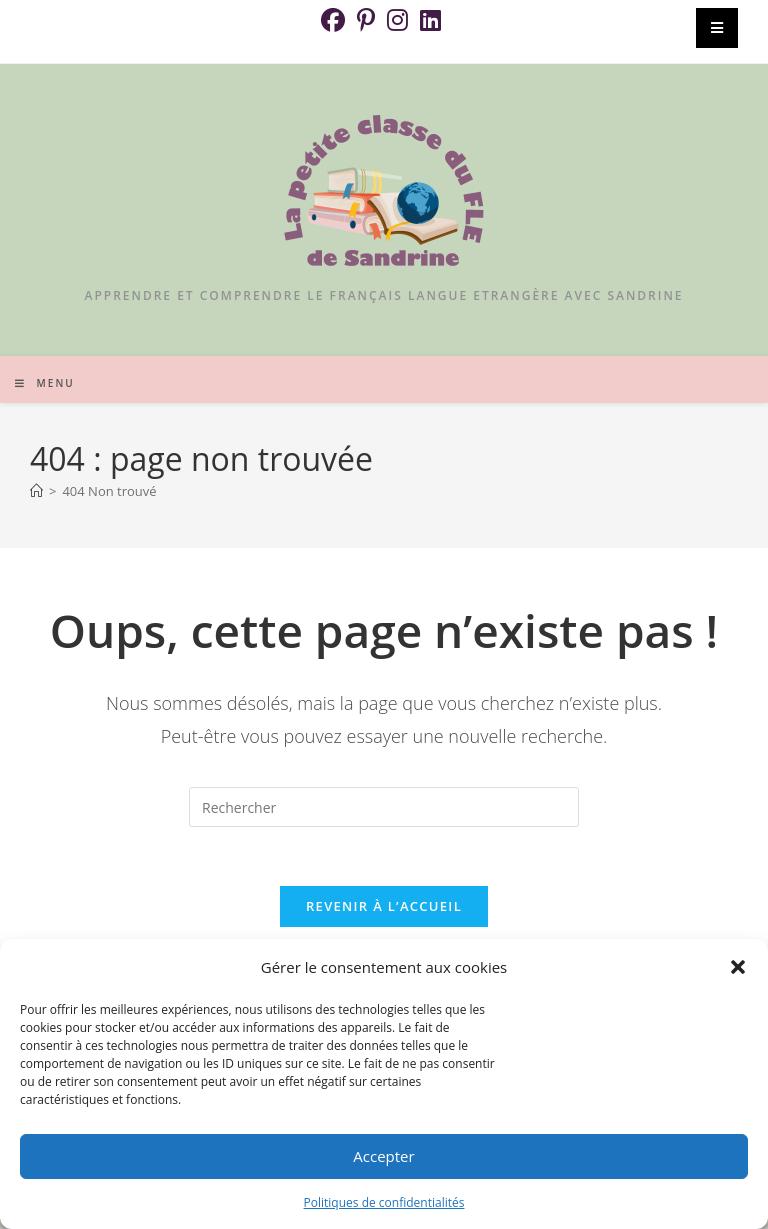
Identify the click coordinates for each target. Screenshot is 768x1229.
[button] (738, 967)
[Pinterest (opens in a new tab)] (366, 20)
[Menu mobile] (45, 383)
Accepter (383, 1156)
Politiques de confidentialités (384, 1202)
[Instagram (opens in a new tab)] (397, 20)
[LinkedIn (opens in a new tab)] (430, 20)
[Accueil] (36, 491)
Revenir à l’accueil (384, 908)
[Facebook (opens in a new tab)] (336, 20)
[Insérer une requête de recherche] (384, 807)
